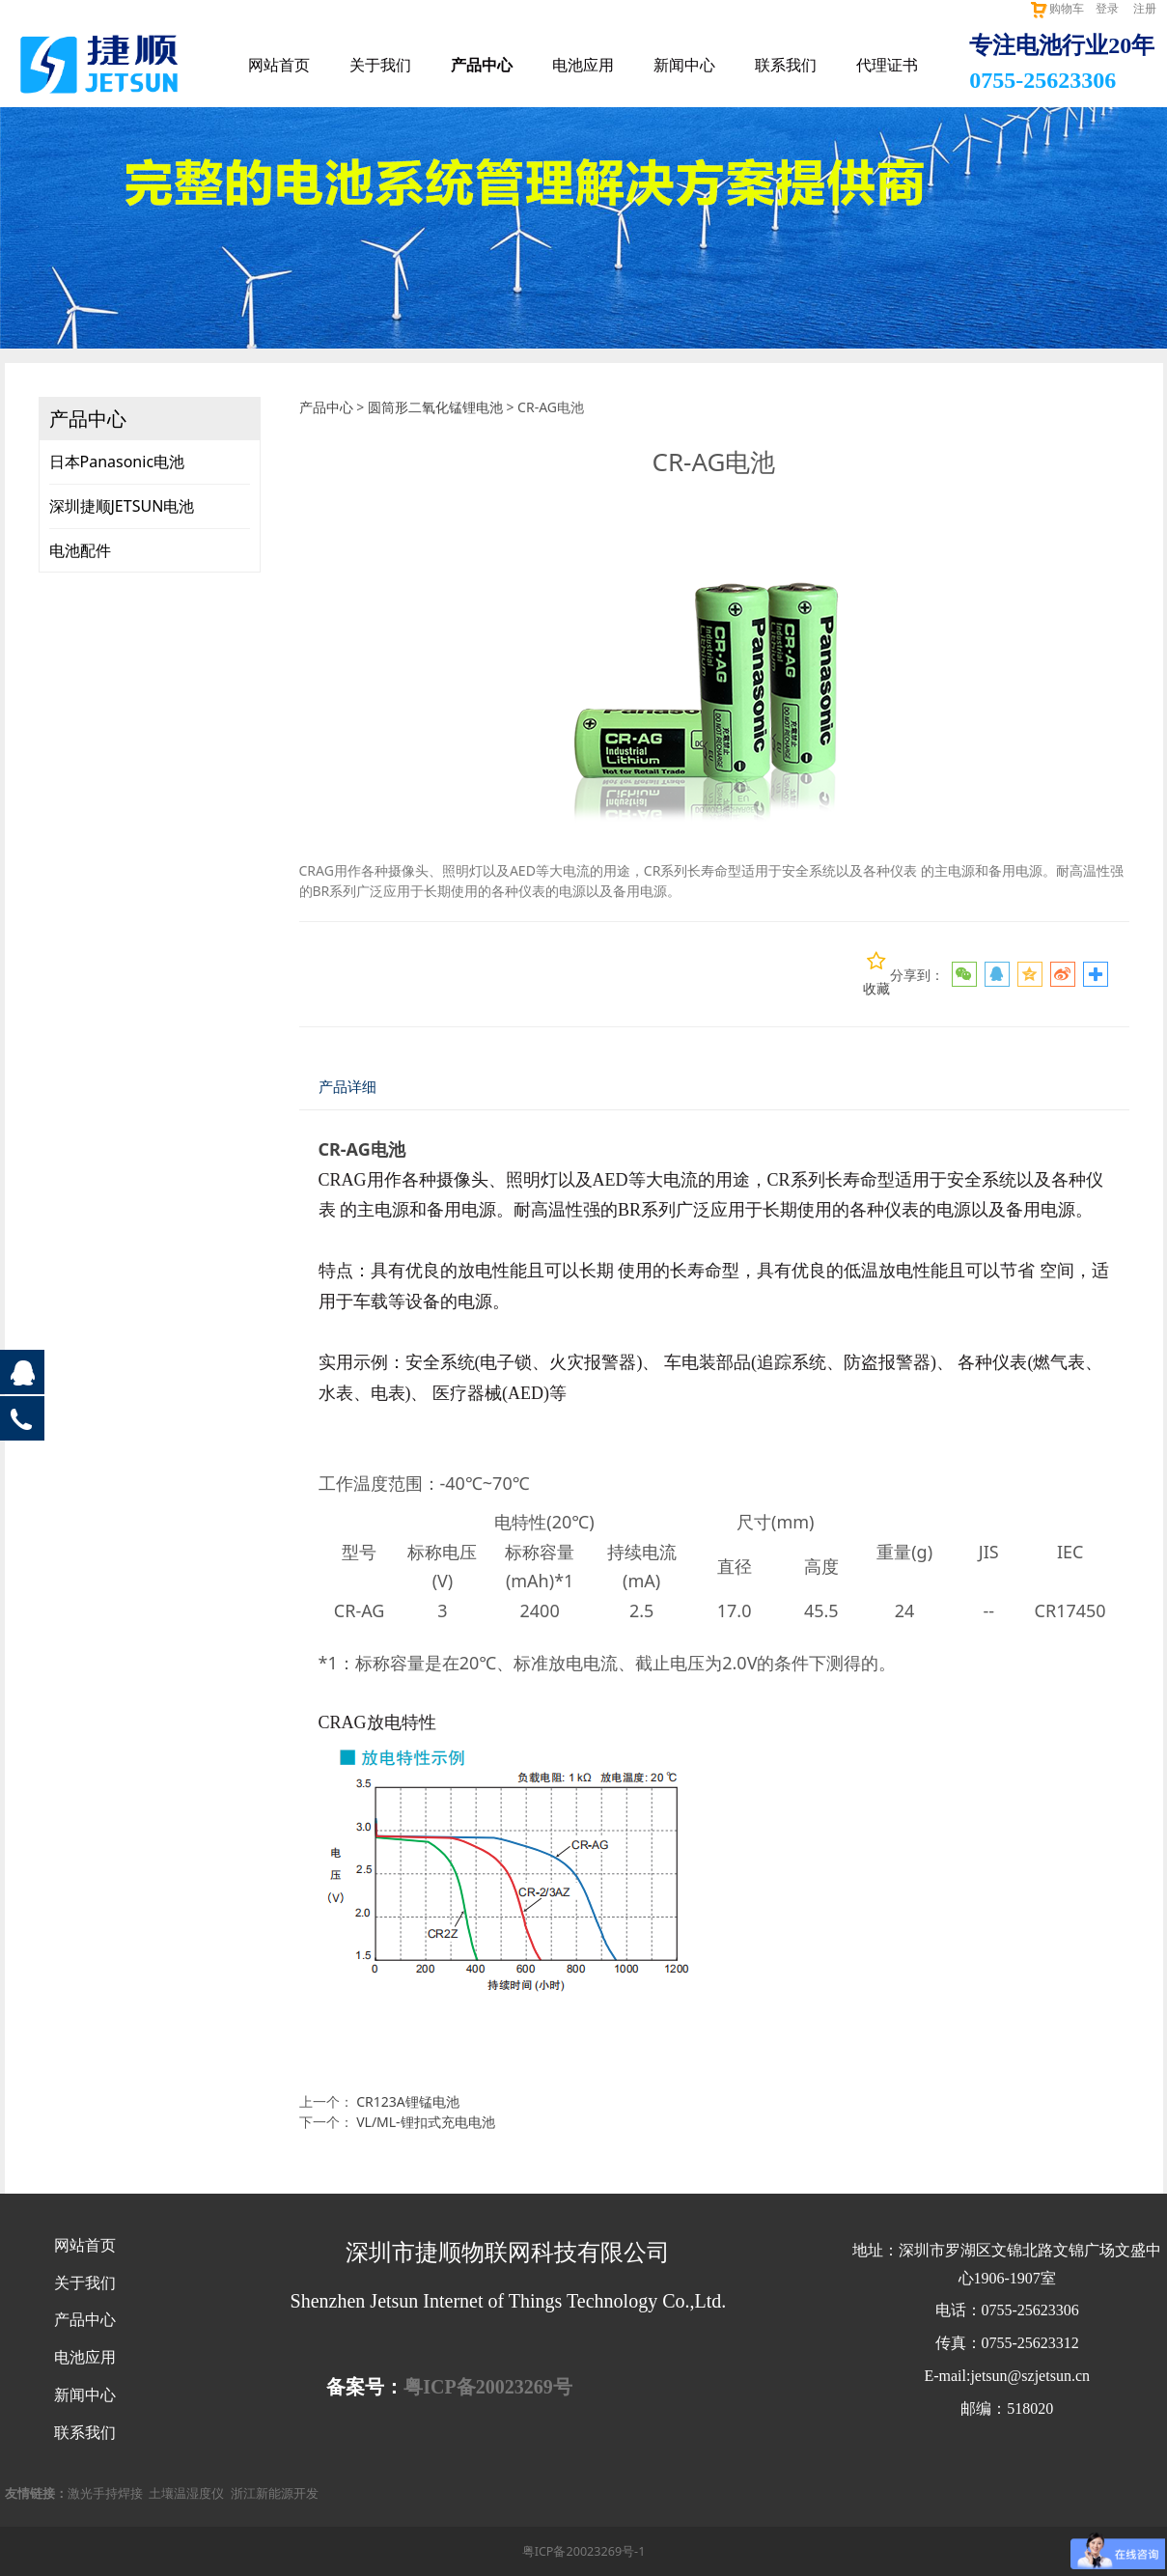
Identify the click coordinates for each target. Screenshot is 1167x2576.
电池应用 (583, 64)
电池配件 (80, 550)
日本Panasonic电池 (117, 461)
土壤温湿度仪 (186, 2493)
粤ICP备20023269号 (487, 2386)
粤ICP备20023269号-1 (584, 2551)
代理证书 (887, 64)
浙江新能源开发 (275, 2493)
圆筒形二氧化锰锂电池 (435, 407)
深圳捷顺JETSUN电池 (122, 506)
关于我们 (380, 64)
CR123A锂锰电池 (407, 2101)
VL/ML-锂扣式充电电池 (425, 2122)
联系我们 (786, 64)
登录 (1107, 8)
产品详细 (347, 1087)
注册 (1144, 8)
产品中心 (482, 64)
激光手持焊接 (105, 2493)
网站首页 (279, 64)
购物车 (1056, 8)
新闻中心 (684, 64)
